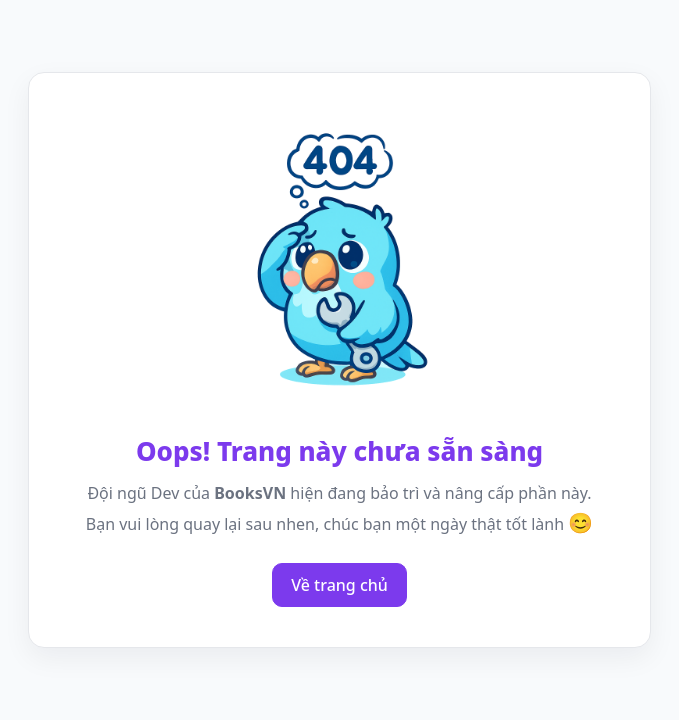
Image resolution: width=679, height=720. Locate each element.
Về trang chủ (339, 585)
